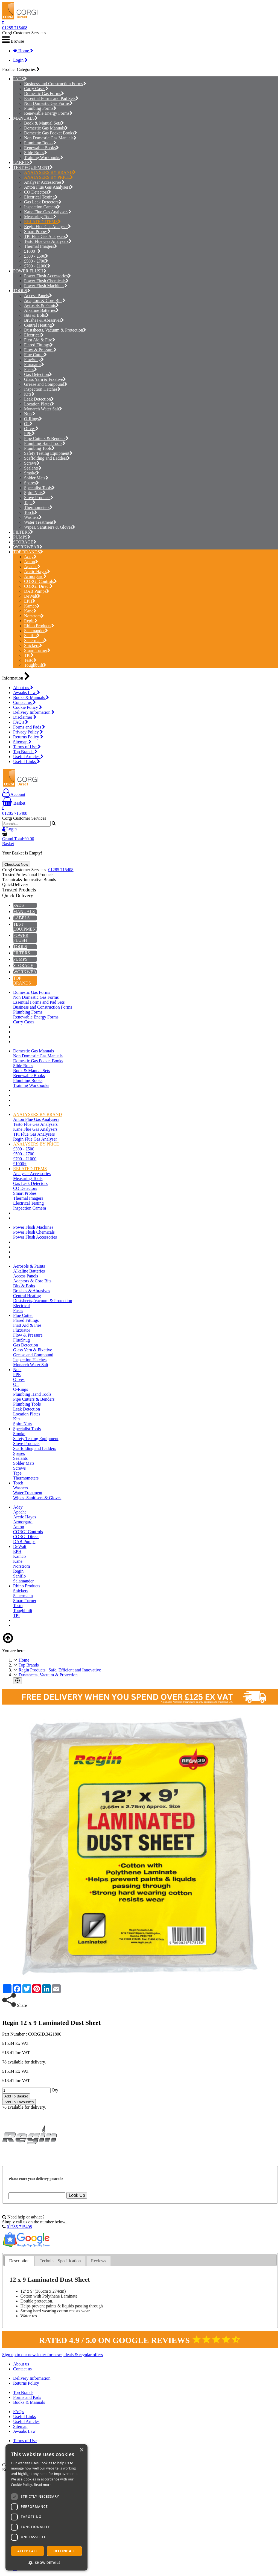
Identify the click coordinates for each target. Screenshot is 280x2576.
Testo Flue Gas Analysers (48, 241)
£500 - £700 (36, 261)
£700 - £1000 (37, 266)
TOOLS (20, 290)
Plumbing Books (40, 142)
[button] (46, 2562)
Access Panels (38, 295)
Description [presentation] (19, 2260)
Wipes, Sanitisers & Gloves (49, 527)
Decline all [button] (64, 2551)
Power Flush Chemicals (46, 280)
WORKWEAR (26, 547)
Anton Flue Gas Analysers (48, 187)
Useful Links (26, 761)
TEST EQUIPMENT (31, 167)
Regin (30, 620)
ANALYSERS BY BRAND (50, 172)
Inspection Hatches (42, 389)
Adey (30, 556)
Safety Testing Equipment (48, 453)
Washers (33, 517)
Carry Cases (36, 88)
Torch (30, 512)
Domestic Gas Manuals (46, 128)
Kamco (32, 606)
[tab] (19, 2261)
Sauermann (35, 640)
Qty (55, 2090)
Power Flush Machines (45, 285)
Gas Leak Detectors (43, 202)
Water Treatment (40, 522)
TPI (29, 655)
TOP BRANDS (26, 551)
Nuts (29, 413)
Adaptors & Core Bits (44, 300)
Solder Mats (36, 478)
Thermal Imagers (40, 246)
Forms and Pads (29, 727)
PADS (18, 78)
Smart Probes (37, 231)
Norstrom (34, 616)
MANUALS (24, 118)
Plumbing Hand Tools (44, 443)
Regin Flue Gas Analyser (47, 226)
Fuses (30, 369)
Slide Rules (35, 152)
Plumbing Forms (40, 108)
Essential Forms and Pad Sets (51, 98)
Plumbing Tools (39, 448)
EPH (29, 601)
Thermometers (38, 507)
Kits (29, 394)
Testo (30, 660)
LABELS (21, 162)
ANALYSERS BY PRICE (48, 177)
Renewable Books (41, 147)
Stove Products (38, 497)
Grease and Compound (45, 384)
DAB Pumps (36, 591)
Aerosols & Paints (41, 305)
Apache (32, 566)
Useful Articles (28, 756)
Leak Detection (39, 399)
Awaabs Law (26, 692)
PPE (29, 433)
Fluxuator (34, 364)
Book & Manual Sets (44, 123)
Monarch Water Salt (43, 409)
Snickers (33, 645)
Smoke (31, 473)
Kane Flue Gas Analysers (47, 211)
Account (13, 794)
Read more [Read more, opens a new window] (42, 2484)
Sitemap (22, 741)
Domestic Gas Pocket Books (50, 133)
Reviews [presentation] (98, 2260)
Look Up (77, 2195)
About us (23, 687)
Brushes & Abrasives (44, 320)
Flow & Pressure (40, 349)
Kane (30, 611)
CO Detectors (37, 192)
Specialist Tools (39, 487)
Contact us (24, 702)
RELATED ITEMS (42, 221)
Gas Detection (38, 374)
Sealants (33, 468)
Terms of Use (27, 746)
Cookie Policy (27, 707)
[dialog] (46, 2507)
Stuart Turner (37, 650)
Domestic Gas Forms (44, 93)
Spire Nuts (35, 492)
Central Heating (39, 325)
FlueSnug (34, 359)
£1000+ (32, 251)
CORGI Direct (38, 586)
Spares (31, 482)
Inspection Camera (42, 207)
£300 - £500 (36, 256)
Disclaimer (24, 717)
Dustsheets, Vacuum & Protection (55, 330)
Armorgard (35, 576)
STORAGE (23, 542)
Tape (30, 502)
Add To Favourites (19, 2102)
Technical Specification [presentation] (60, 2260)
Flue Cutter (35, 354)
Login (20, 60)
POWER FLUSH (28, 271)
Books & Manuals (31, 697)
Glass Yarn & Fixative (45, 379)
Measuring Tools (40, 216)
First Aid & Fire (39, 340)
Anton (31, 561)
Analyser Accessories (44, 182)
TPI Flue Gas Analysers (46, 236)
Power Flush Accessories (47, 276)
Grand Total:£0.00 (18, 838)
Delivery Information (33, 712)
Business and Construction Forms (55, 83)
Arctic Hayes (37, 571)
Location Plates (39, 404)
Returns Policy (28, 737)
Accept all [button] (28, 2551)
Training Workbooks (43, 157)
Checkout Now (16, 864)
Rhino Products (39, 625)
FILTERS (21, 532)
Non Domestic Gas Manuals (50, 138)
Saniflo (32, 635)
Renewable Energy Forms (48, 113)
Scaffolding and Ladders (47, 458)
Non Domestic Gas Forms (48, 103)
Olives (31, 428)
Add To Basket (16, 2096)
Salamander (36, 630)
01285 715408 (14, 27)
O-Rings (33, 418)
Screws (32, 463)
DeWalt (32, 596)
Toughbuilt (35, 665)
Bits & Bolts (36, 315)
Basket (13, 803)
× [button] (81, 2450)
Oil (28, 423)
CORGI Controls (40, 581)
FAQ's (20, 722)
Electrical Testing (41, 197)
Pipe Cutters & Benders (46, 438)
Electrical (34, 335)
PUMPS (20, 537)
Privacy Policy (28, 732)
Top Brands (25, 751)
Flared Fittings (38, 344)
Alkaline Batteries (41, 310)
